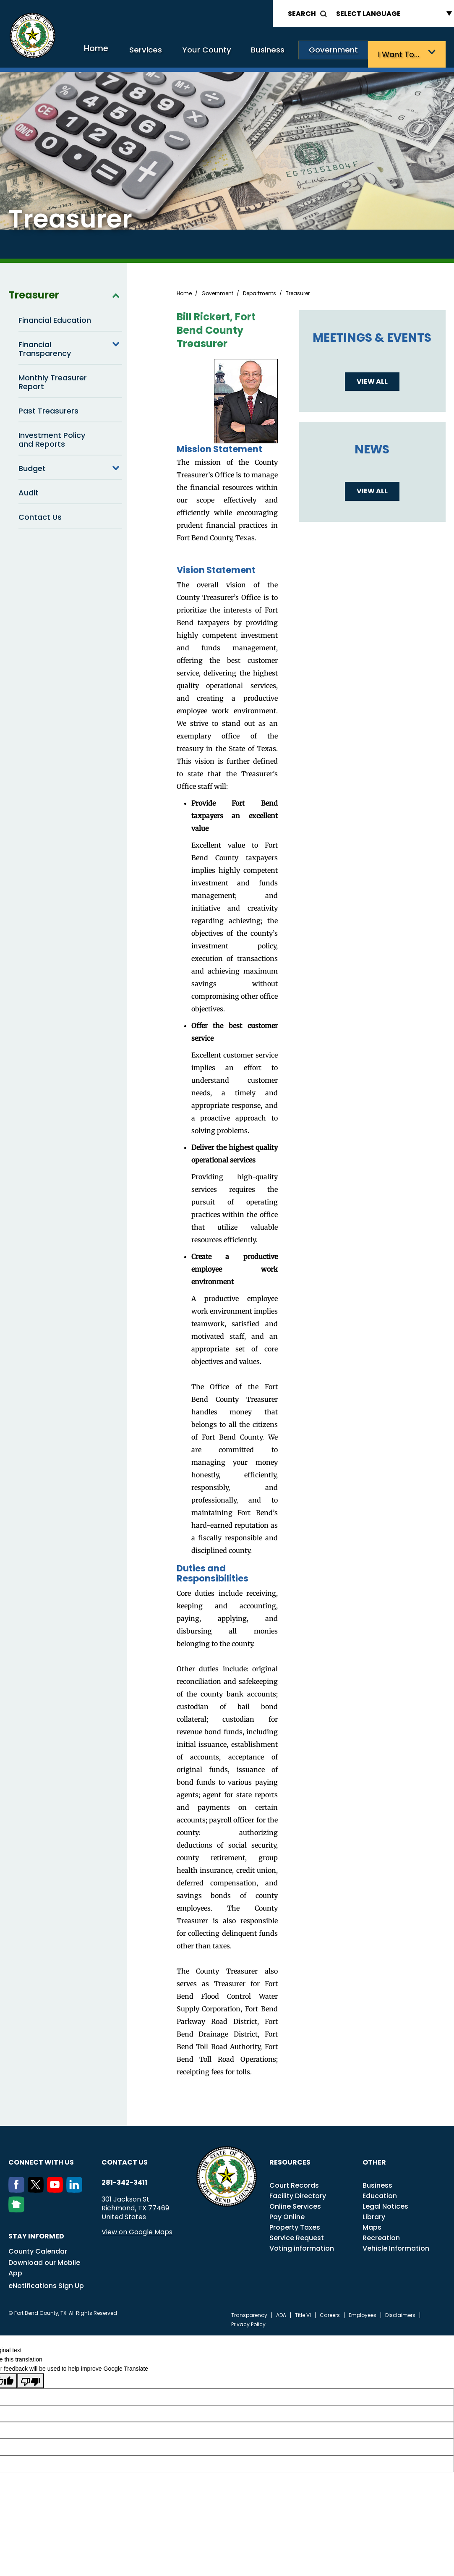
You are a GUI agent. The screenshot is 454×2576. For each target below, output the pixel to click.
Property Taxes (294, 2225)
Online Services (295, 2204)
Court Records (294, 2183)
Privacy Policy (248, 2322)
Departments (259, 291)
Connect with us (41, 2160)
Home (129, 52)
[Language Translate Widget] (392, 14)
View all (372, 379)
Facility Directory (297, 2194)
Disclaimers (400, 2313)
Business (283, 53)
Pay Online (287, 2215)
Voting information (301, 2246)
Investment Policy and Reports (51, 437)
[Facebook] (18, 2188)
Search (302, 13)
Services (174, 53)
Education (380, 2194)
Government (343, 53)
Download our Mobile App (44, 2266)
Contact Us (40, 515)
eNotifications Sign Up (46, 2283)
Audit (28, 490)
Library (374, 2215)
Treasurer (65, 293)
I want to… (403, 53)
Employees (362, 2313)
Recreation (381, 2236)
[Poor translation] (30, 2378)
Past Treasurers (48, 408)
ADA (281, 2313)
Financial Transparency (70, 346)
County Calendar (37, 2249)
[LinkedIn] (76, 2188)
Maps (372, 2225)
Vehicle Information (396, 2246)
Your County (229, 53)
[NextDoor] (18, 2208)
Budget (70, 466)
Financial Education (54, 318)
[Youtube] (56, 2188)
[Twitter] (37, 2188)
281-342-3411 (124, 2180)
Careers (330, 2313)
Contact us (125, 2160)
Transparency (249, 2313)
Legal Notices (385, 2204)
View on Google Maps (137, 2230)
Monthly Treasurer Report (52, 380)
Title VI (303, 2313)
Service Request (296, 2236)
